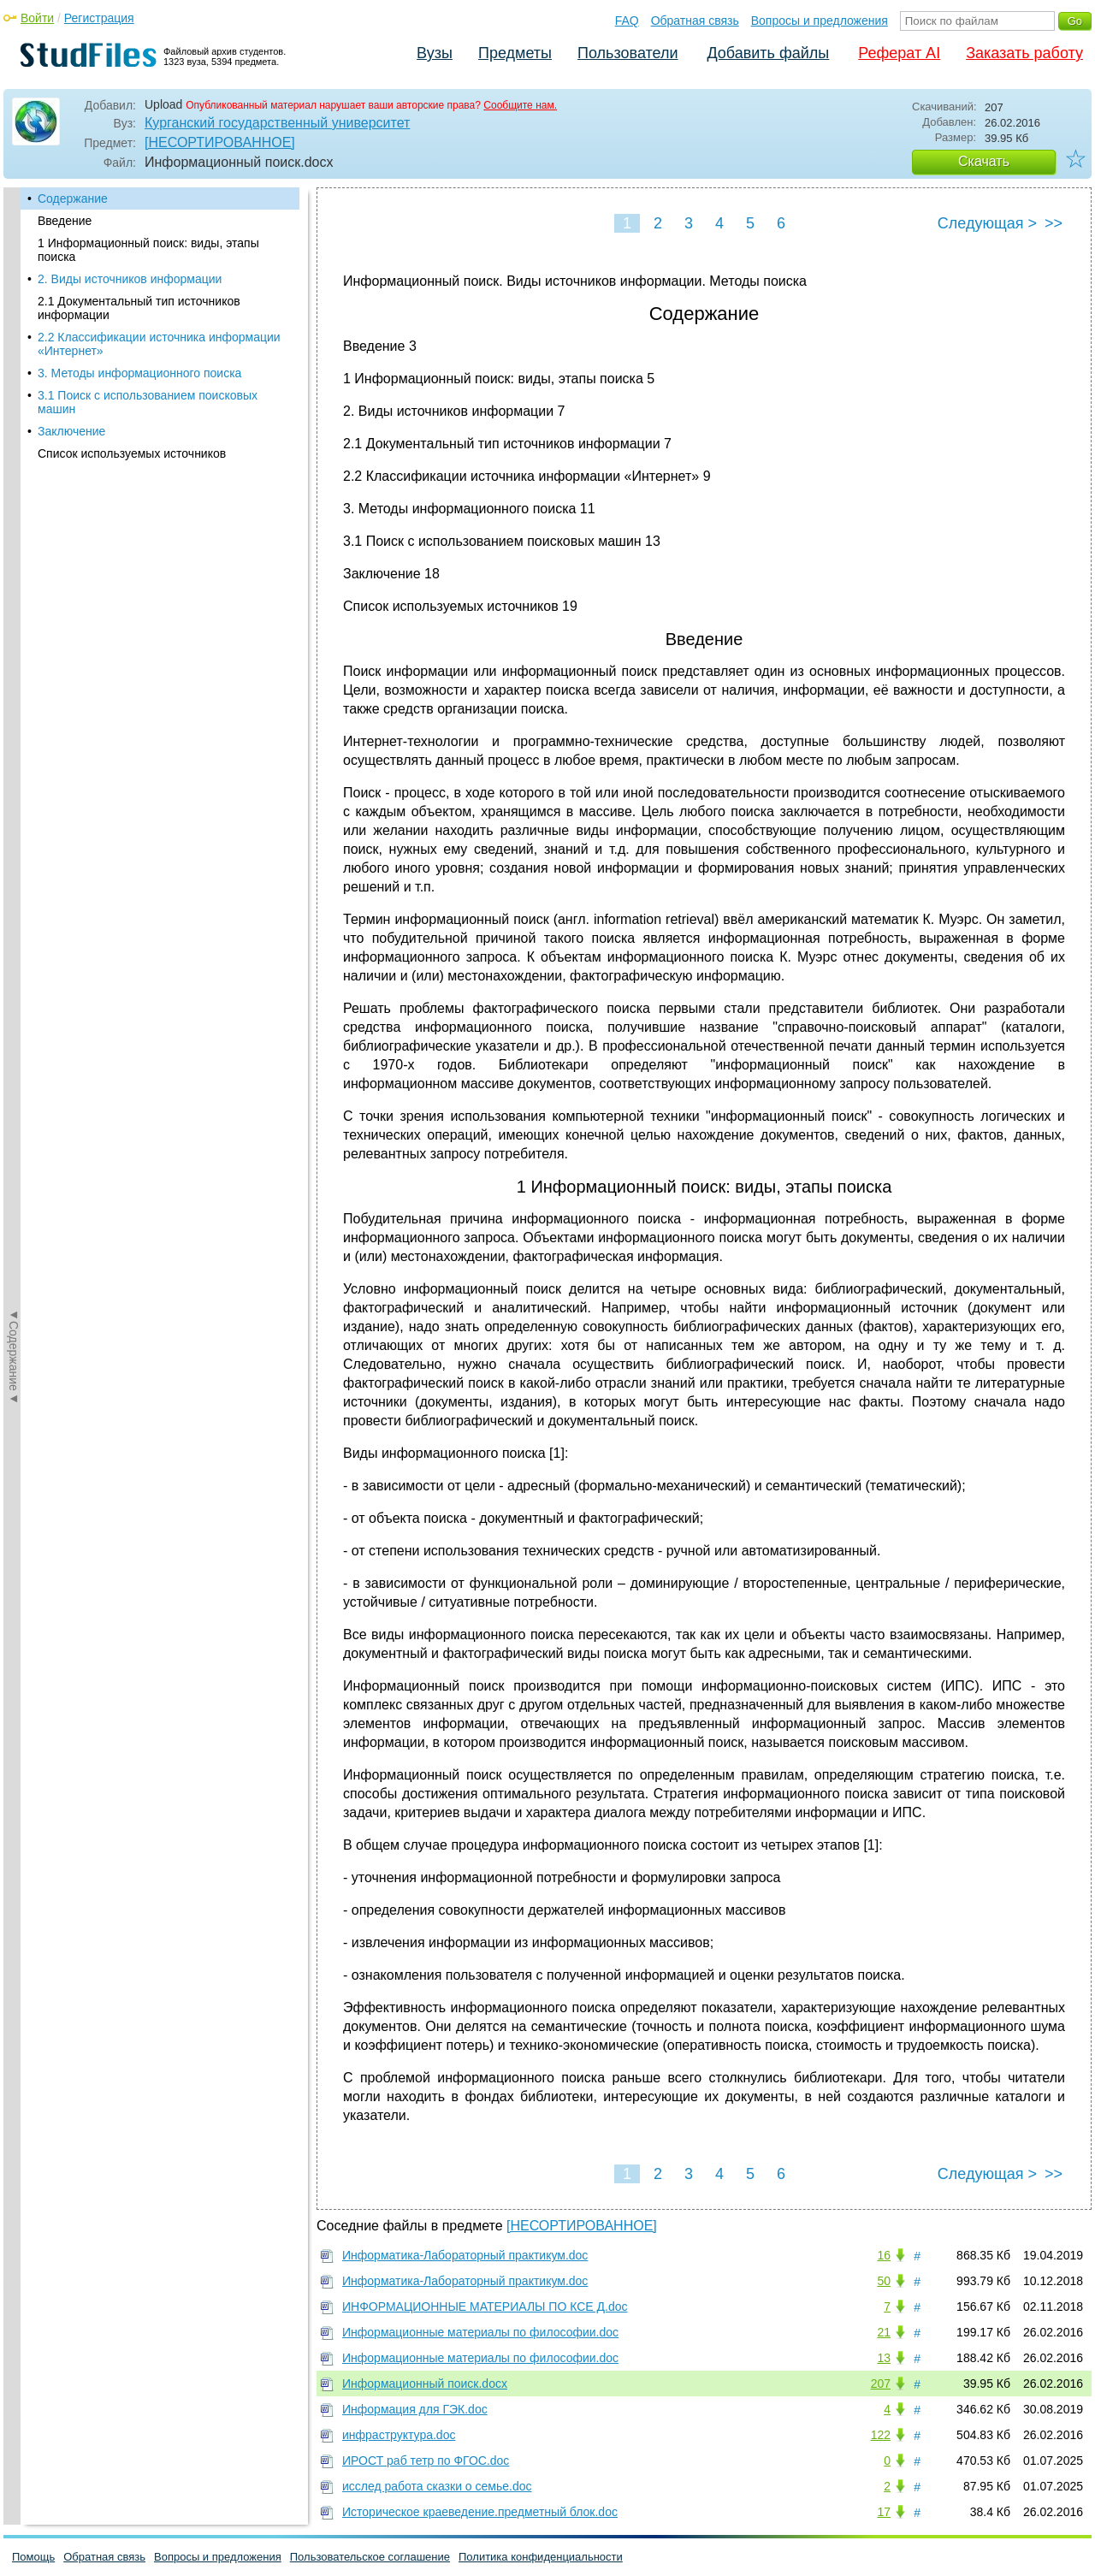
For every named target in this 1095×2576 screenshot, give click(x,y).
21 (884, 2332)
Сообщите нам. (520, 105)
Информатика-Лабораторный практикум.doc (465, 2255)
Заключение (71, 431)
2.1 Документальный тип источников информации (139, 308)
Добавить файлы (768, 53)
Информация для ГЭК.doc (415, 2409)
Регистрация (99, 18)
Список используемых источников (132, 453)
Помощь (33, 2556)
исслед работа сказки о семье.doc (436, 2486)
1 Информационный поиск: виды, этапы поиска (148, 250)
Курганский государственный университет (277, 122)
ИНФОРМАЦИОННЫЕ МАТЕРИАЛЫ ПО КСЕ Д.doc (484, 2306)
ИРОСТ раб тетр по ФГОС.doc (425, 2460)
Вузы (435, 53)
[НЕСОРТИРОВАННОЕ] (220, 142)
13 (884, 2358)
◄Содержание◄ (14, 487)
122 (881, 2435)
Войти (37, 18)
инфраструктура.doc (398, 2435)
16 (884, 2255)
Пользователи (627, 53)
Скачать (983, 161)
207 (881, 2383)
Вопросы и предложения (819, 20)
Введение (65, 221)
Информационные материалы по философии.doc (480, 2332)
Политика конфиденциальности (541, 2556)
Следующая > (987, 223)
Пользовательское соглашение (370, 2556)
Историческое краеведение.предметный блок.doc (480, 2512)
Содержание (73, 198)
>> (1053, 223)
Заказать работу (1024, 53)
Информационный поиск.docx (424, 2383)
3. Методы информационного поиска (139, 373)
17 (884, 2512)
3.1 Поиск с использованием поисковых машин (147, 402)
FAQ (627, 20)
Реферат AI (899, 53)
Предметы (515, 53)
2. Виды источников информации (130, 279)
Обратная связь (695, 20)
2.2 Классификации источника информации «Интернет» (159, 344)
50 (884, 2281)
